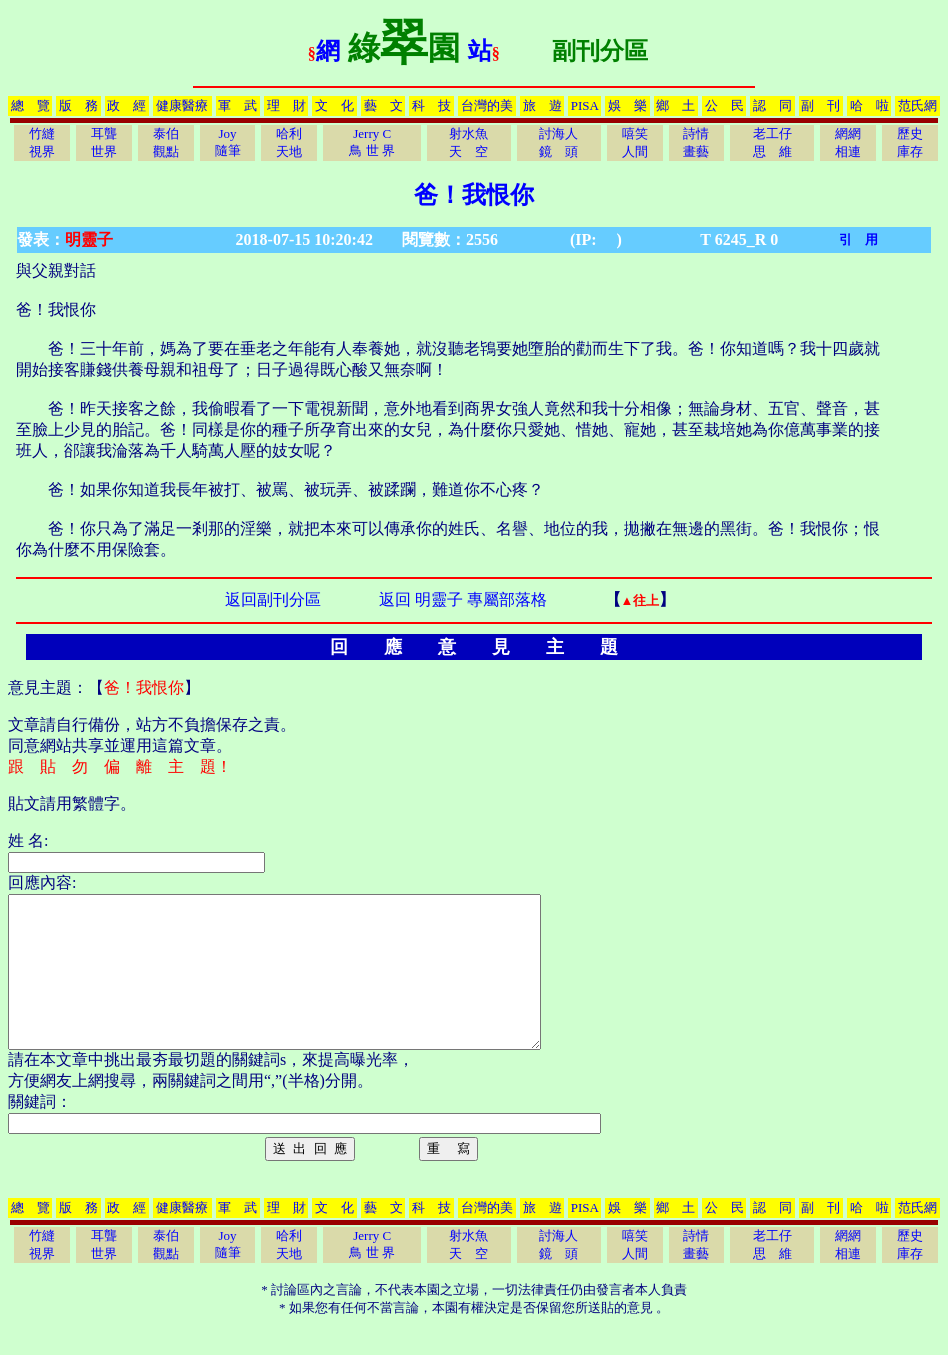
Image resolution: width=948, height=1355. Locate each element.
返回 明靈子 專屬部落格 (463, 599)
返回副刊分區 (273, 599)
